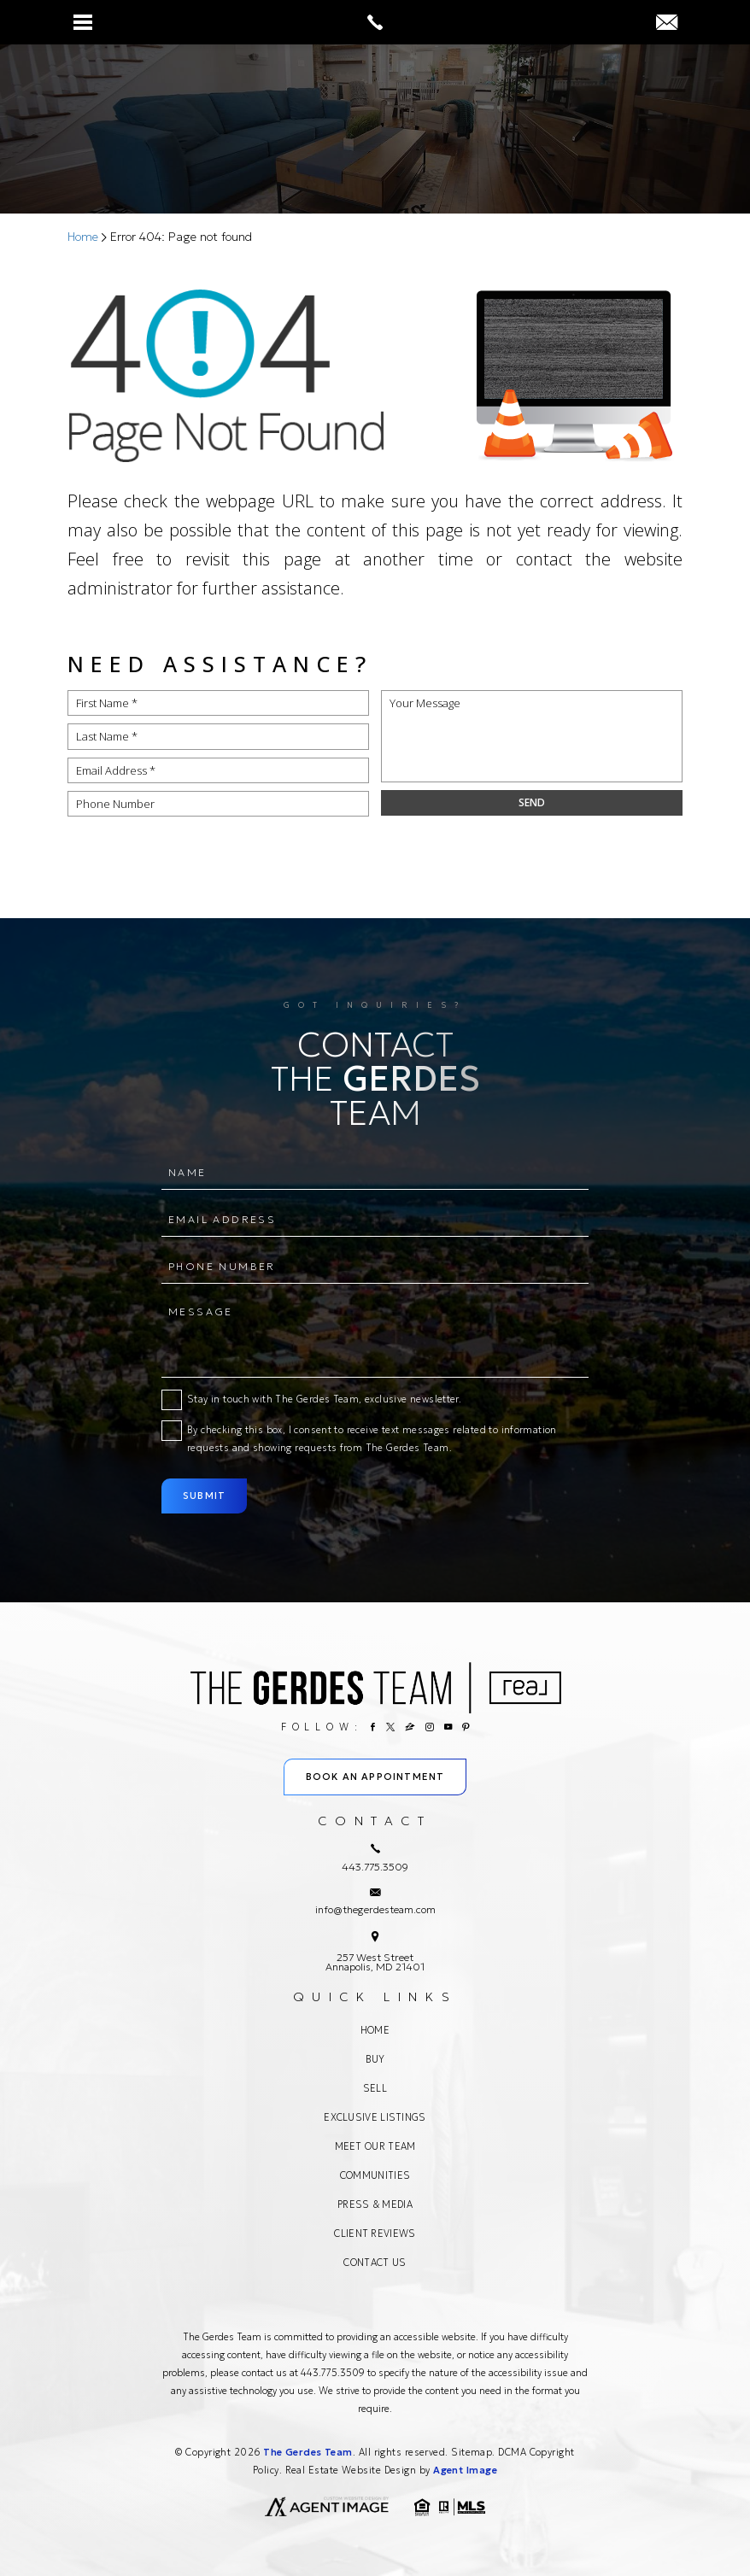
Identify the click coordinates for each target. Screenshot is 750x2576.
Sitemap (471, 2452)
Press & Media (375, 2204)
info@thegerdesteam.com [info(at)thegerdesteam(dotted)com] (375, 1909)
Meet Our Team (375, 2146)
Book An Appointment (375, 1777)
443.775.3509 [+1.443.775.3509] (375, 1866)
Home (375, 2030)
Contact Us (374, 2263)
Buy (375, 2059)
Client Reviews (374, 2233)
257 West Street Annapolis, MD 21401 (375, 1961)
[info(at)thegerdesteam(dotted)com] (666, 23)
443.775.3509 (333, 2373)
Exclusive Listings (374, 2117)
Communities (375, 2175)
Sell (375, 2088)
